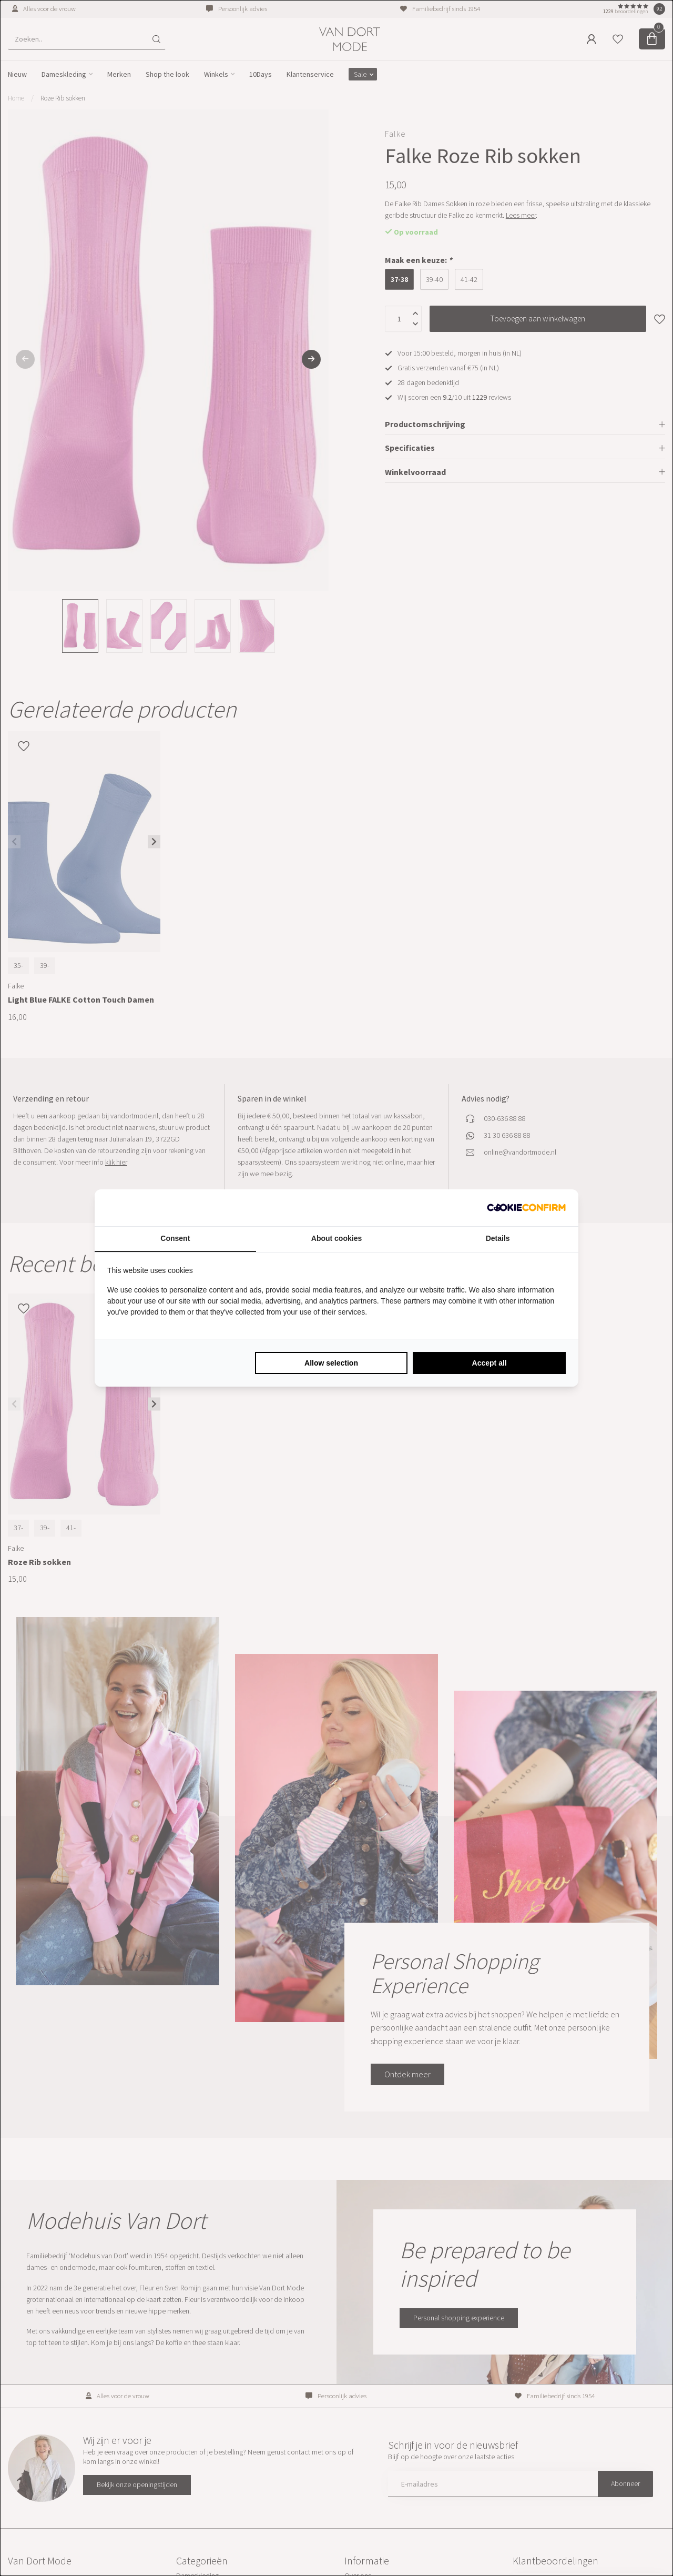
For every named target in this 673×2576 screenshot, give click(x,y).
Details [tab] (498, 1238)
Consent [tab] (175, 1238)
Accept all (489, 1363)
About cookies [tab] (336, 1238)
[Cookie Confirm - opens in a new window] (526, 1208)
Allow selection (331, 1363)
